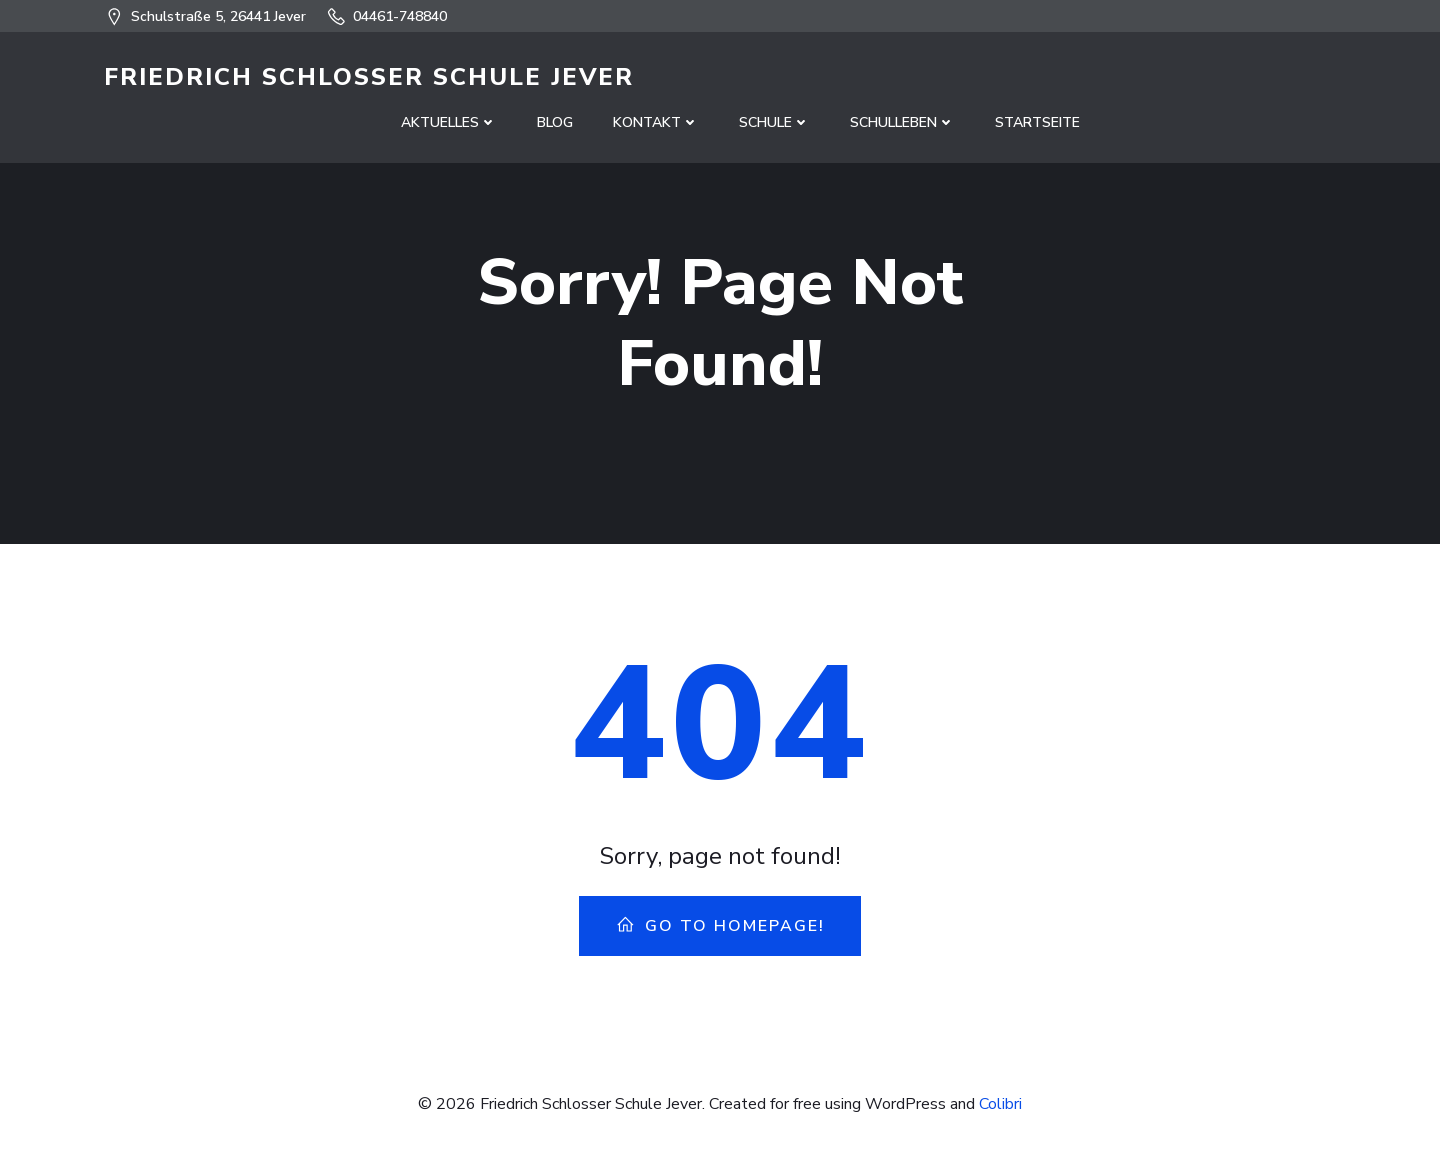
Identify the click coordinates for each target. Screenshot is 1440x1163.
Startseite (1037, 122)
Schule (774, 122)
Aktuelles (449, 122)
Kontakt (656, 122)
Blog (555, 122)
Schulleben (902, 122)
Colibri (1000, 1104)
